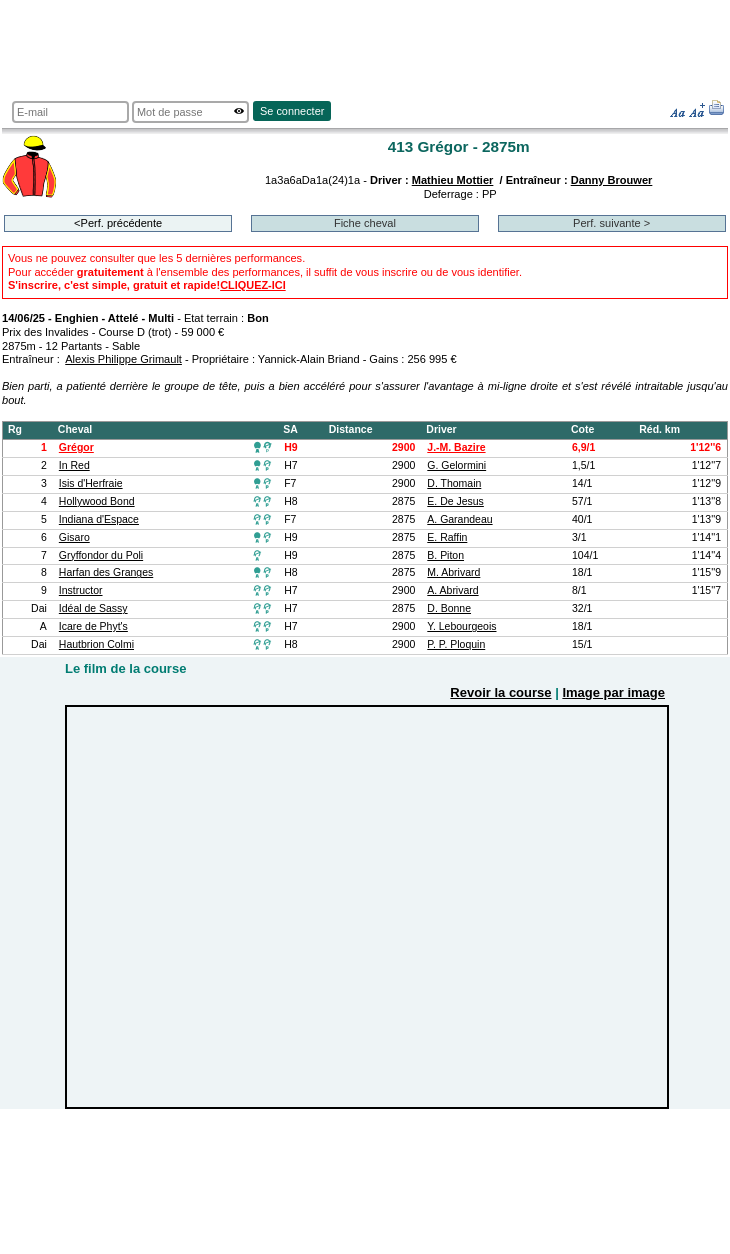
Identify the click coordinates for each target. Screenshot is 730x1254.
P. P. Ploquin (456, 644)
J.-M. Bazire (456, 447)
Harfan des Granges (106, 572)
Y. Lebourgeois (461, 626)
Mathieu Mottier (453, 180)
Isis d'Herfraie (91, 483)
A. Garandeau (459, 519)
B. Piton (445, 555)
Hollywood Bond (97, 501)
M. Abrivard (453, 572)
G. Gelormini (456, 465)
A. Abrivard (452, 590)
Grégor (76, 447)
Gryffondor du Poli (101, 555)
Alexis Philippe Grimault (123, 359)
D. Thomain (454, 483)
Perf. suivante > (611, 223)
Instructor (81, 590)
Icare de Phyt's (93, 626)
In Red (74, 465)
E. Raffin (447, 537)
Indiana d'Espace (99, 519)
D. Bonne (449, 608)
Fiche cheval (365, 223)
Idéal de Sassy (93, 608)
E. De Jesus (455, 501)
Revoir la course (500, 692)
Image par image (613, 692)
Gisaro (74, 537)
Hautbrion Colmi (96, 644)
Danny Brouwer (612, 180)
